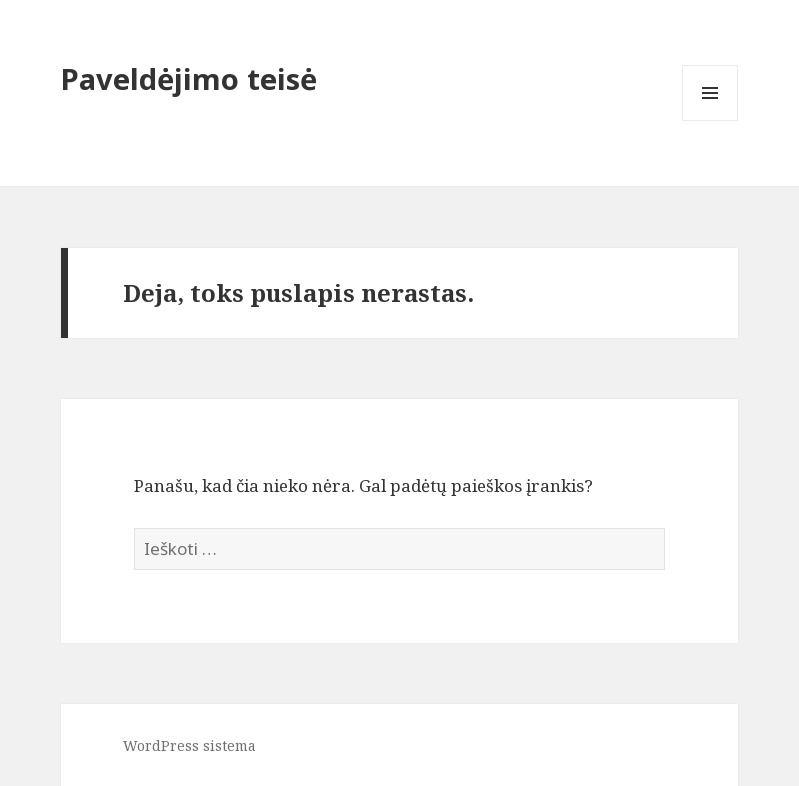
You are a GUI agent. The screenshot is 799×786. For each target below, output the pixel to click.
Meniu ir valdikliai (710, 120)
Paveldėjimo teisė (189, 78)
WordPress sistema (189, 745)
